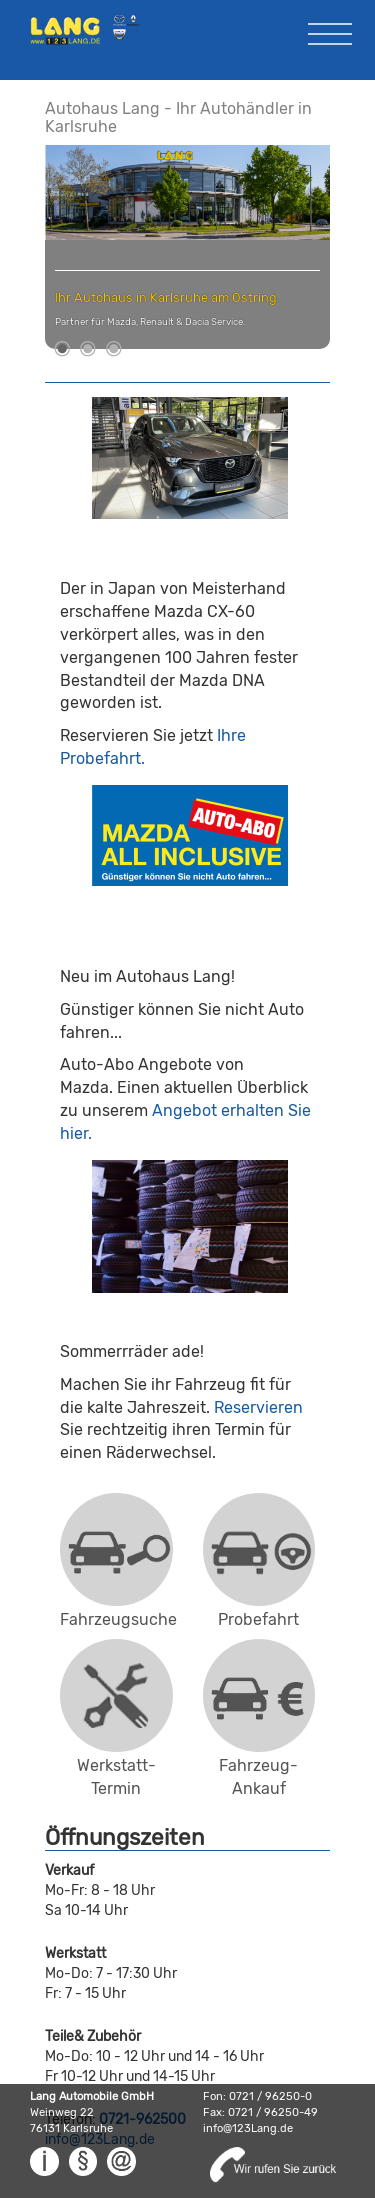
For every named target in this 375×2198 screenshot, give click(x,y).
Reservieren (258, 1407)
